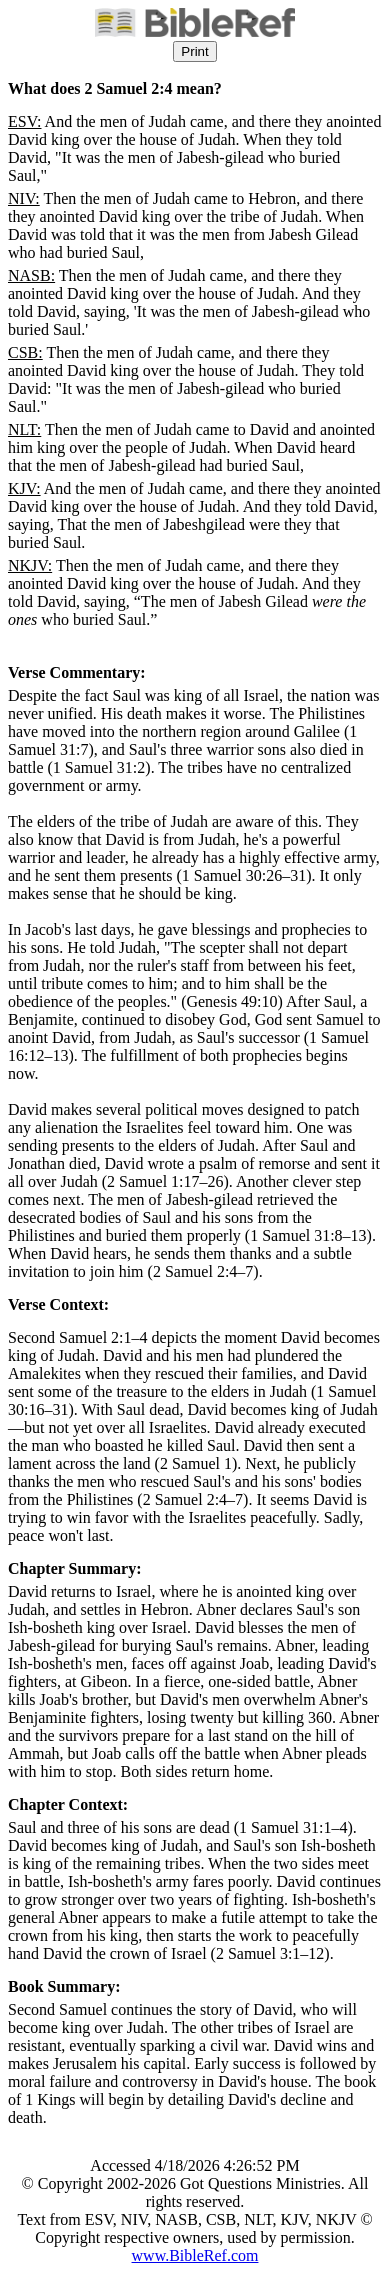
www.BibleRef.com (195, 2255)
